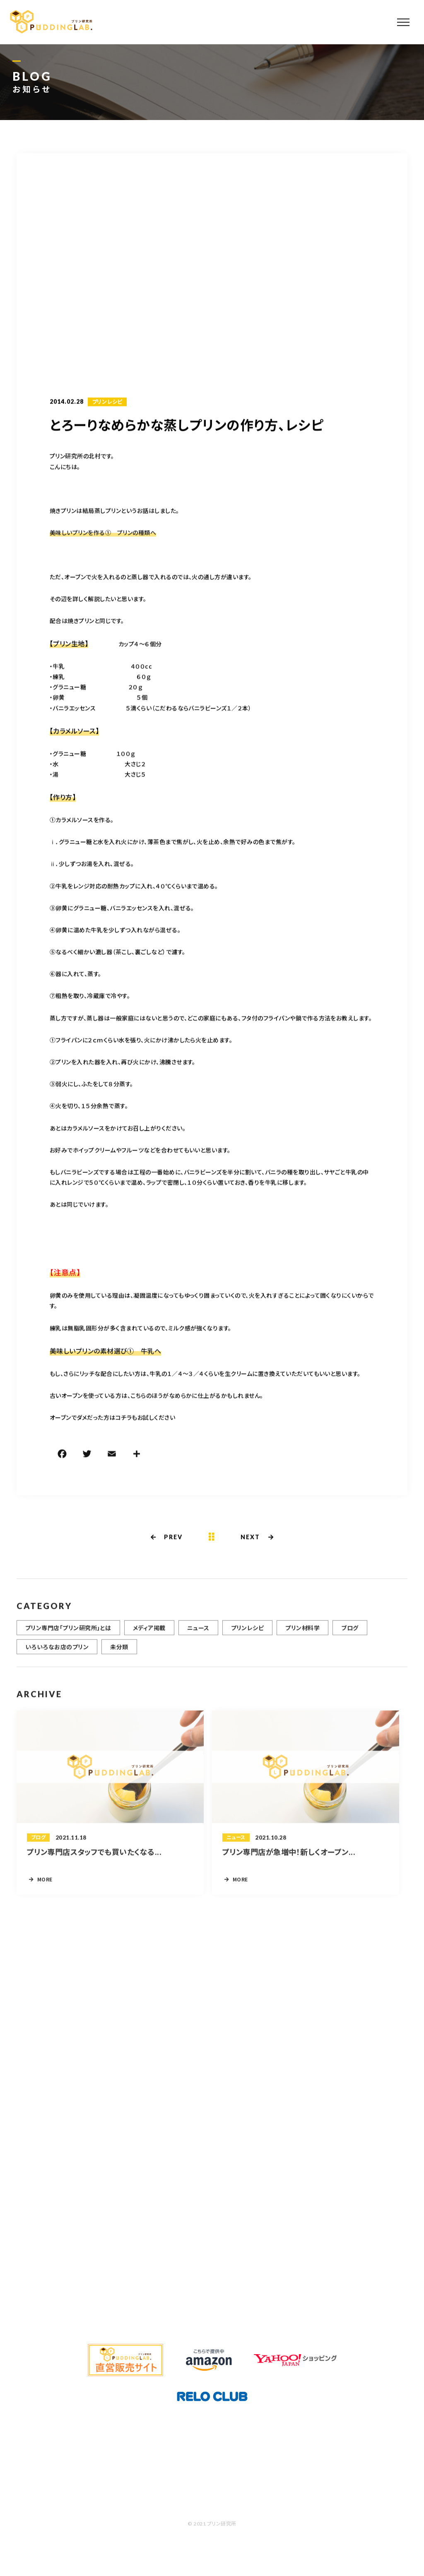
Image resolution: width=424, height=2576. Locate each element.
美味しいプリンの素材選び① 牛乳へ (105, 1352)
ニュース (198, 1638)
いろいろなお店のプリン (57, 1657)
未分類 (119, 1657)
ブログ (349, 1638)
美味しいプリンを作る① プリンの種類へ (103, 533)
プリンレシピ (107, 403)
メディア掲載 (149, 1638)
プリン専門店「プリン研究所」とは (68, 1638)
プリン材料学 (302, 1638)
